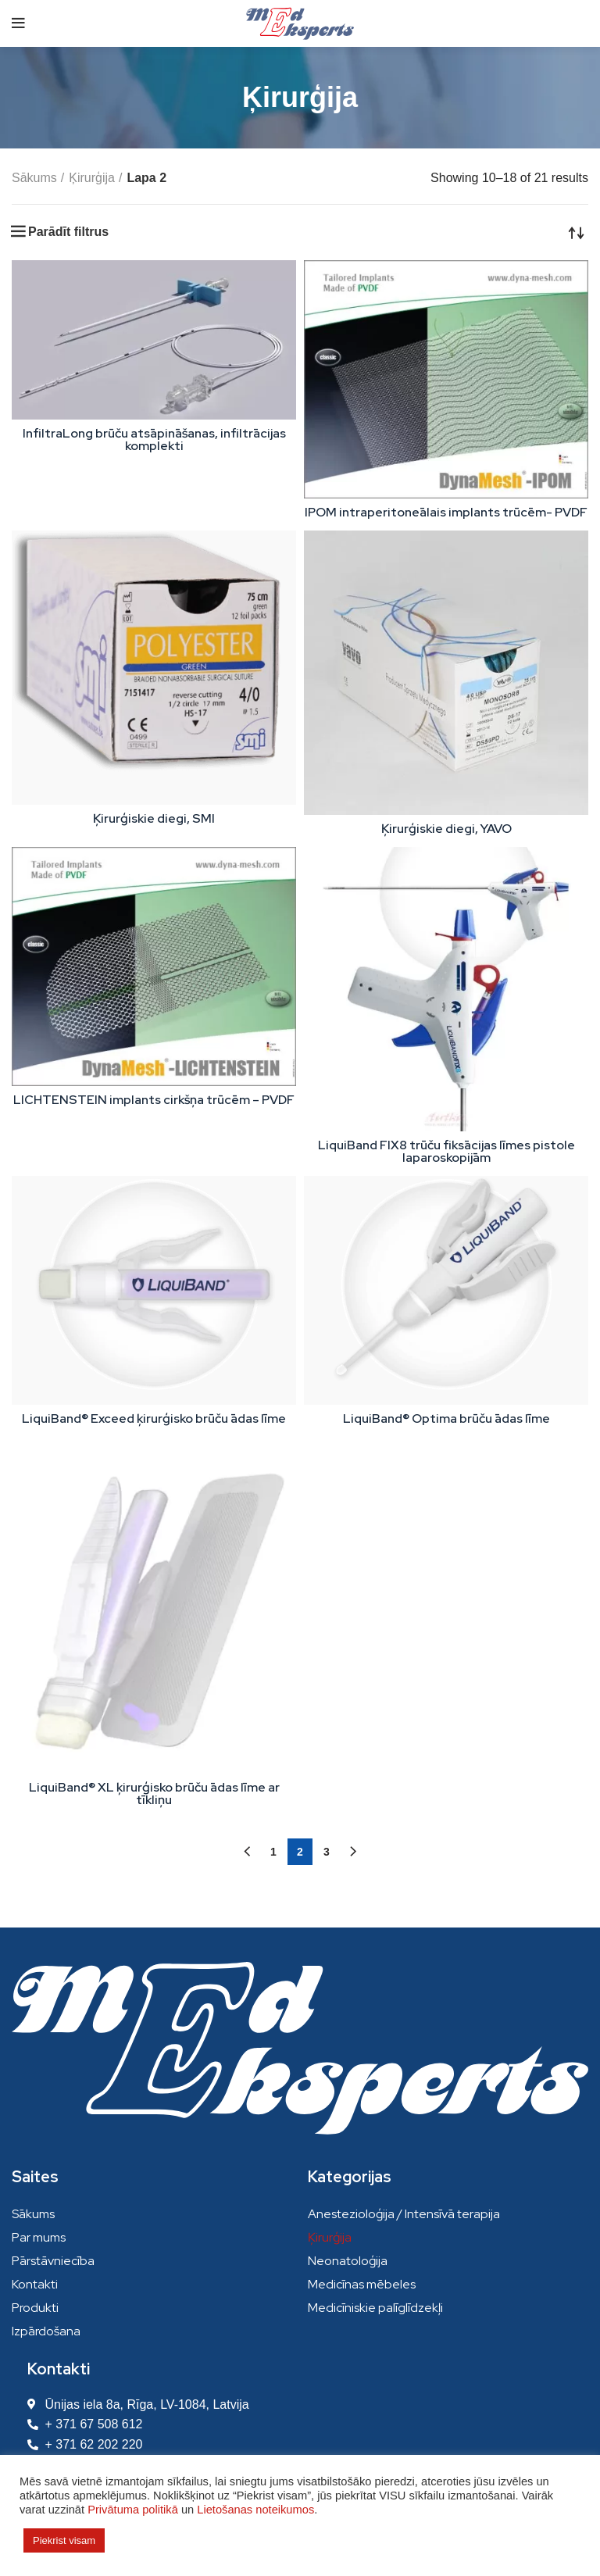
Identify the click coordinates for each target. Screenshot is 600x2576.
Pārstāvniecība (53, 2261)
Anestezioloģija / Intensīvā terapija (404, 2214)
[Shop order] (576, 232)
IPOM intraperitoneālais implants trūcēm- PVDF (446, 512)
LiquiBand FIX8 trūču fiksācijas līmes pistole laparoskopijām (446, 1151)
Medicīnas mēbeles (362, 2284)
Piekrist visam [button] (64, 2540)
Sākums (34, 177)
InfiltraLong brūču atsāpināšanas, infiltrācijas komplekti (154, 439)
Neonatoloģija (348, 2261)
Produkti (35, 2307)
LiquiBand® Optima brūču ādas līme (446, 1418)
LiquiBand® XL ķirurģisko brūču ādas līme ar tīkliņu (154, 1793)
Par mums (39, 2237)
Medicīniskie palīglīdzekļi (375, 2307)
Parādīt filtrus (68, 232)
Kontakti (35, 2284)
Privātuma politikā (133, 2509)
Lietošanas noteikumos (255, 2509)
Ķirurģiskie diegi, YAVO (446, 828)
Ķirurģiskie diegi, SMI (154, 818)
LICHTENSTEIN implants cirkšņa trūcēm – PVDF (154, 1099)
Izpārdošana (46, 2331)
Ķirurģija (92, 177)
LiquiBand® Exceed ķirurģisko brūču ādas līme (154, 1418)
